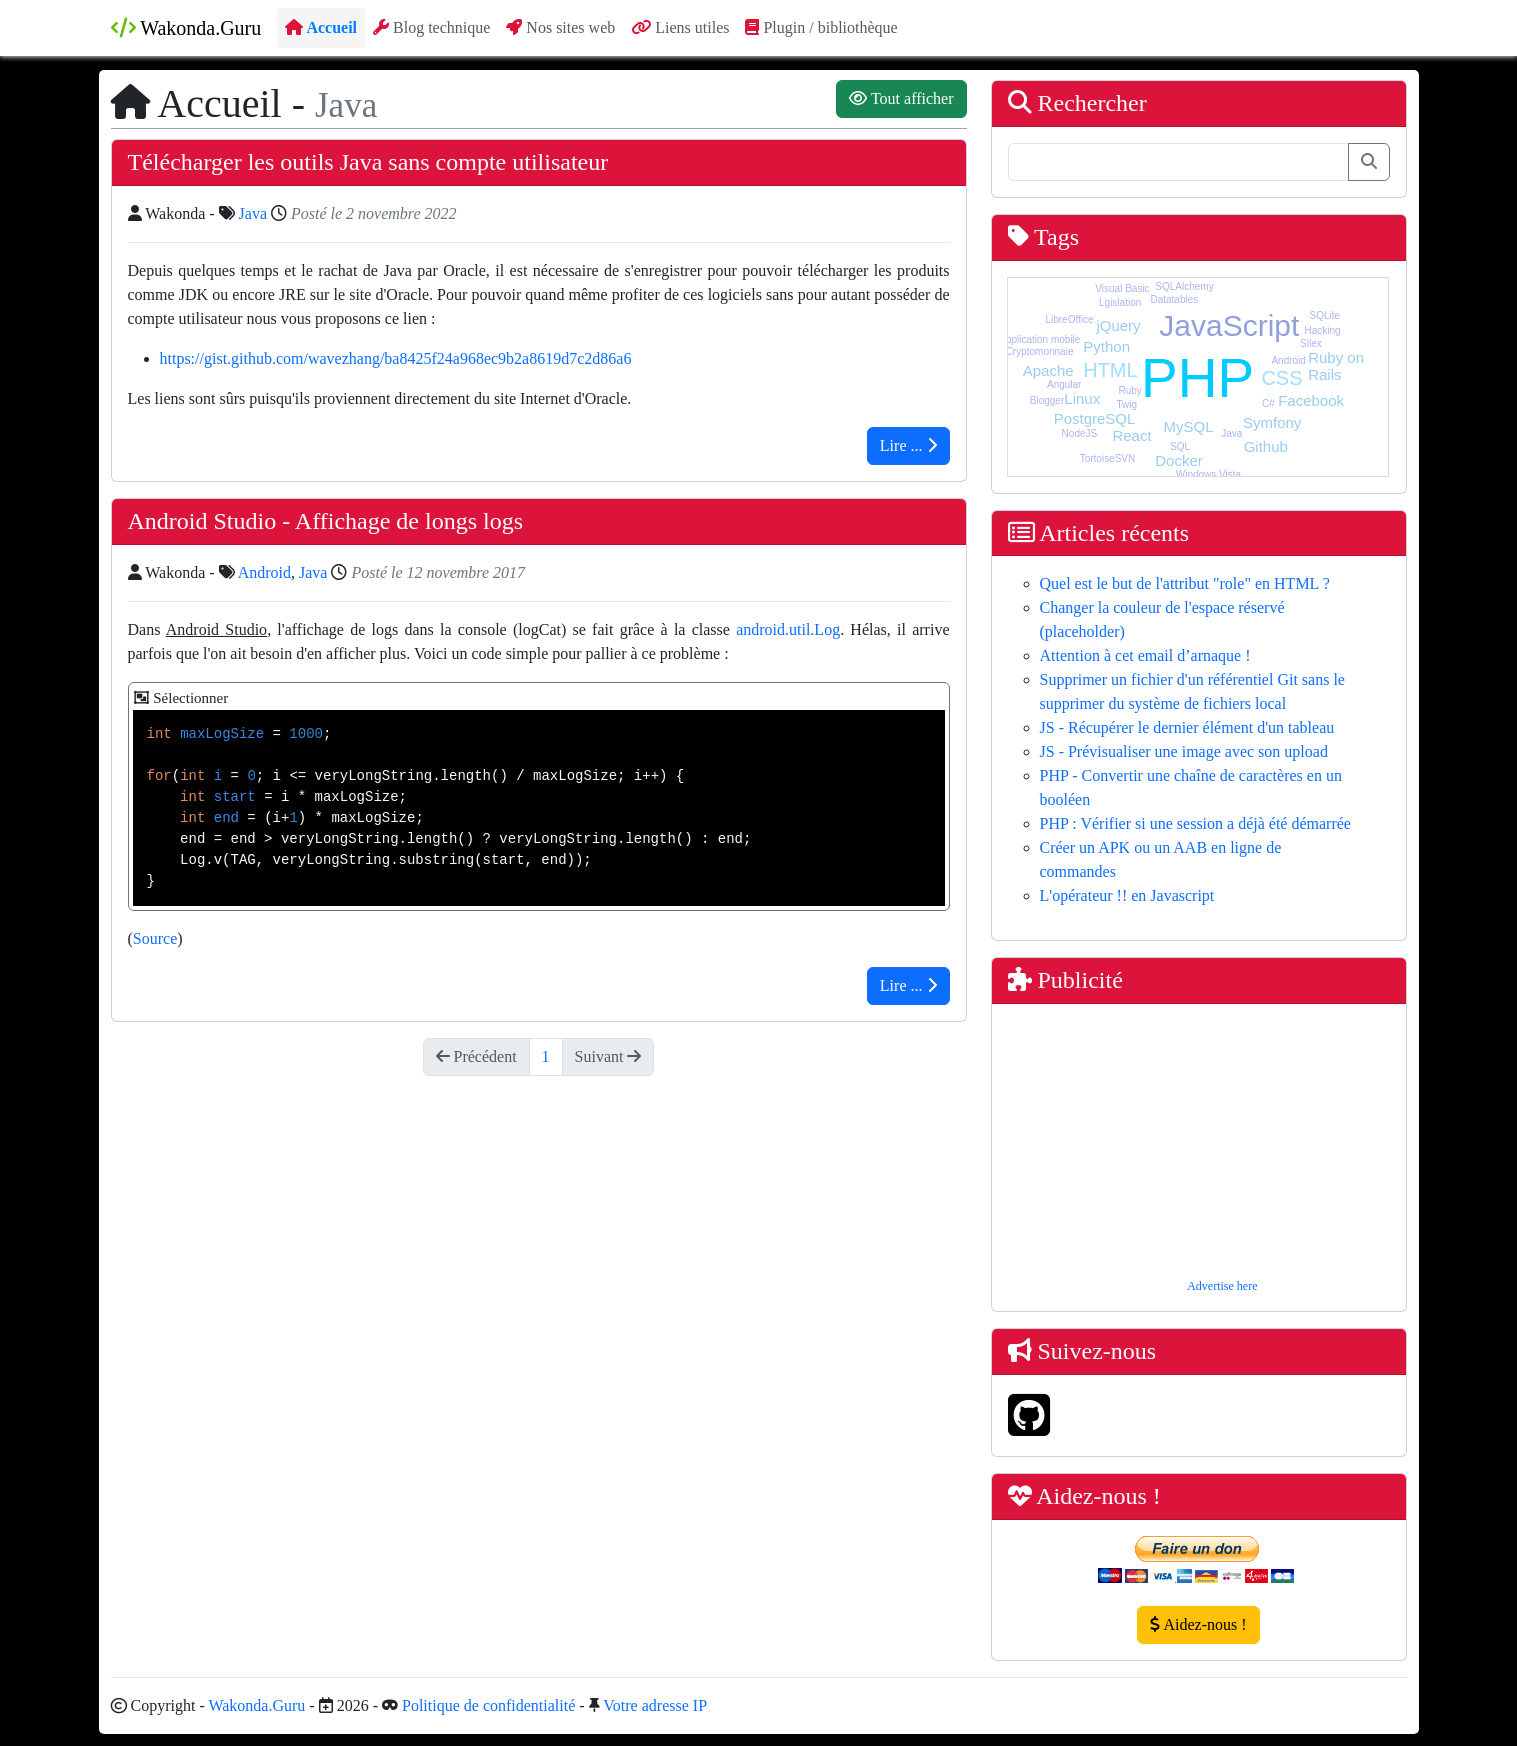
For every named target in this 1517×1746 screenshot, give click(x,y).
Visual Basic (1122, 288)
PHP (1197, 378)
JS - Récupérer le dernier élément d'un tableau (1187, 727)
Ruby (1129, 390)
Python (1106, 346)
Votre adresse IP (655, 1705)
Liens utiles (680, 27)
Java (253, 213)
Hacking (1322, 330)
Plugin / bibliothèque (821, 27)
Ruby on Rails (1336, 366)
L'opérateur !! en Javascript (1127, 895)
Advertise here (1222, 1286)
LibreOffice (1069, 319)
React (1131, 435)
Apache (1048, 370)
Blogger (1047, 400)
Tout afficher (901, 98)
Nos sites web (560, 27)
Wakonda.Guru (186, 28)
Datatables (1174, 299)
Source (155, 938)
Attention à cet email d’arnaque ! (1145, 655)
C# (1268, 403)
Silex (1311, 343)
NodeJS (1080, 433)
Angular (1064, 384)
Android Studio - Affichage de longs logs (326, 521)
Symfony (1272, 422)
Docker (1179, 460)
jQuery (1118, 325)
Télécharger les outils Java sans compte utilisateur (368, 162)
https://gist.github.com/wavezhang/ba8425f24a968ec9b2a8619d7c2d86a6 (396, 358)
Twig (1126, 404)
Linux (1082, 398)
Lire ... (908, 445)
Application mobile (1039, 339)
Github (1266, 446)
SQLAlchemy (1184, 286)
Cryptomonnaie (1040, 351)
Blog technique (431, 27)
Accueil (321, 27)
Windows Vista (1208, 474)
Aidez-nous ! (1198, 1624)
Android (264, 572)
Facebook (1311, 400)
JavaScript (1229, 325)
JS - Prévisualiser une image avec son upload (1184, 751)
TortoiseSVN (1108, 458)
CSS (1281, 378)
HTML (1110, 370)
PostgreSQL (1095, 418)
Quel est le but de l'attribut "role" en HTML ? (1185, 583)
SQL (1180, 446)
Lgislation (1120, 302)
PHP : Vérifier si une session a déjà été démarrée (1195, 823)
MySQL (1189, 426)
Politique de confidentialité (488, 1705)
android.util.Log (788, 629)
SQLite (1325, 315)
